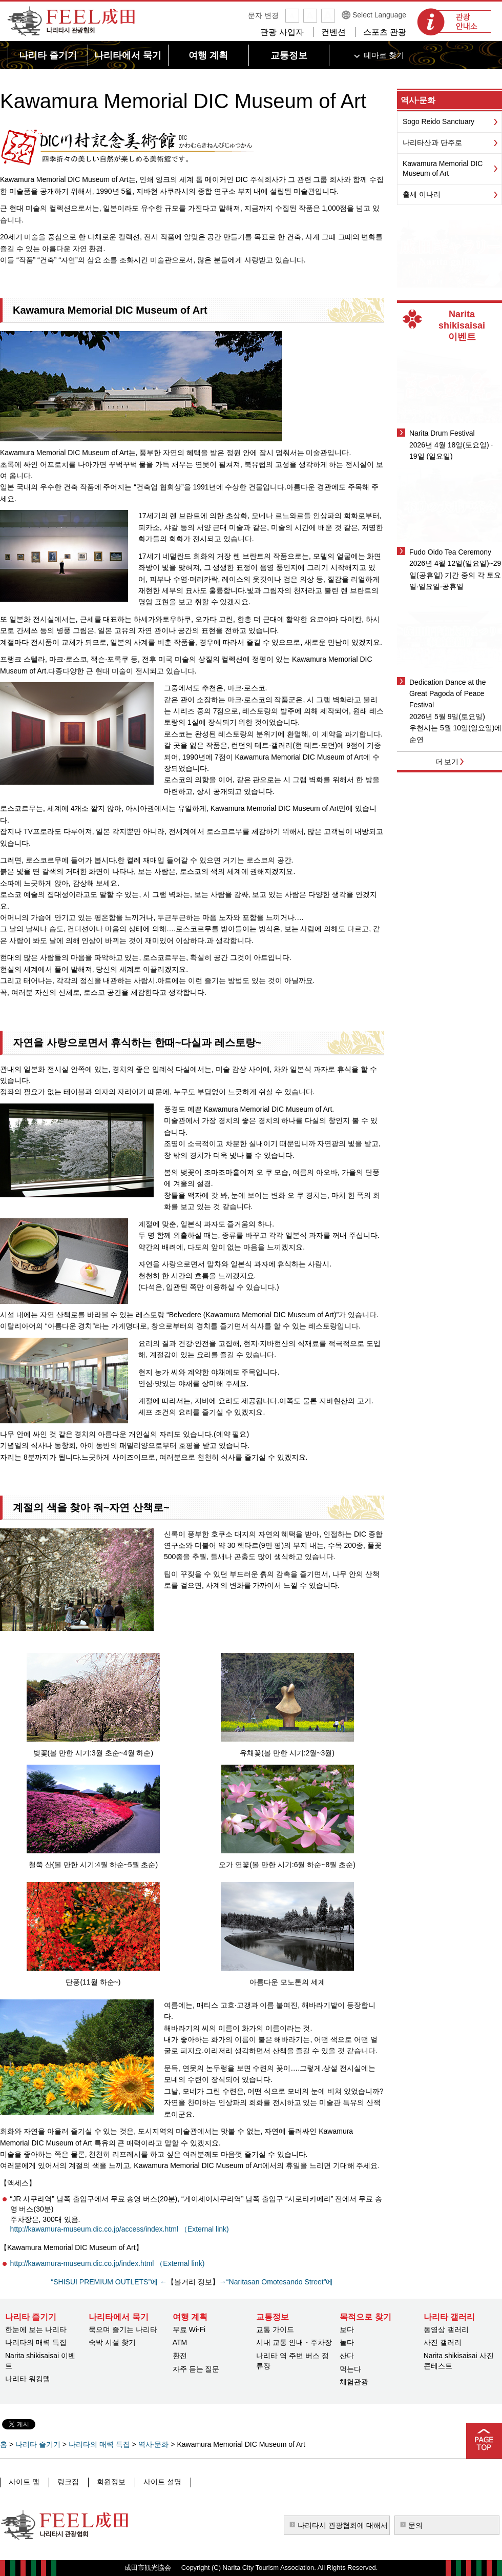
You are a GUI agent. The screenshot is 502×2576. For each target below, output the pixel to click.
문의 (415, 2525)
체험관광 (354, 2382)
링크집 (67, 2482)
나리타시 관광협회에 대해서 (343, 2525)
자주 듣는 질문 (196, 2369)
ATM (180, 2342)
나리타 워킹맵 (27, 2379)
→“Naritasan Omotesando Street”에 (276, 2282)
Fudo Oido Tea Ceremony (450, 552)
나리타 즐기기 (37, 2444)
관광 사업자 (281, 32)
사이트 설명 (159, 2482)
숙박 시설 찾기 (112, 2342)
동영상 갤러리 (446, 2329)
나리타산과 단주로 (432, 142)
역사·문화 (418, 100)
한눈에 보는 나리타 (36, 2329)
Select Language (379, 15)
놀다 (347, 2342)
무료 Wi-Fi (189, 2329)
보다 (347, 2329)
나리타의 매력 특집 (36, 2342)
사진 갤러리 (443, 2342)
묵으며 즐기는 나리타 (123, 2329)
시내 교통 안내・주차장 (294, 2342)
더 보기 (447, 762)
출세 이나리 (422, 194)
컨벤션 (333, 32)
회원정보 (109, 2482)
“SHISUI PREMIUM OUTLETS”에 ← (109, 2282)
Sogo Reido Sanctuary (438, 121)
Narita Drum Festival (442, 433)
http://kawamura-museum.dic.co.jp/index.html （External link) (107, 2263)
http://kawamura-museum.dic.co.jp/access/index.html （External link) (119, 2229)
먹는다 (350, 2369)
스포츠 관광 (384, 32)
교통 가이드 (275, 2329)
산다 (347, 2356)
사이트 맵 (24, 2482)
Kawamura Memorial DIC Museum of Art (443, 168)
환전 (180, 2356)
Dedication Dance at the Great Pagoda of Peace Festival (447, 693)
